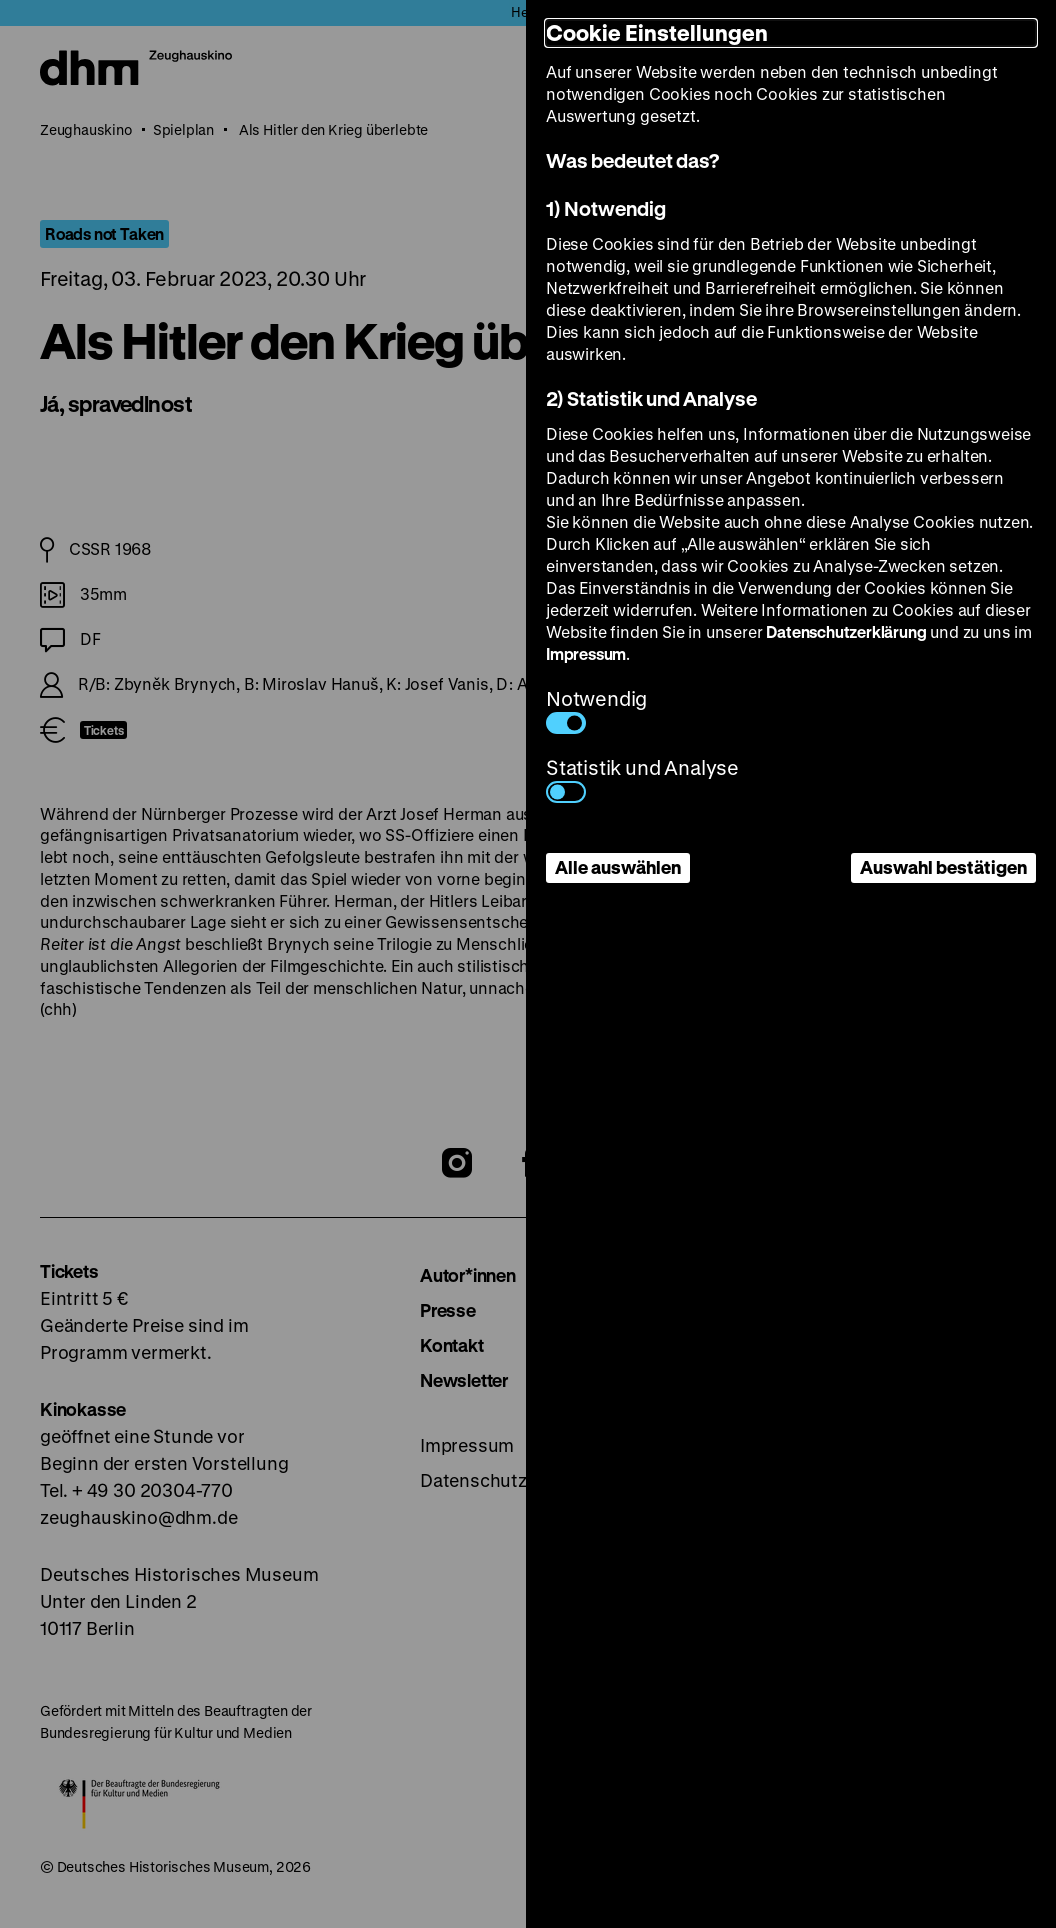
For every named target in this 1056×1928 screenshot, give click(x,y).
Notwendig (596, 709)
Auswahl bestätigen (943, 867)
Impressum (586, 653)
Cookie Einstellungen (657, 32)
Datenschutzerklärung (846, 631)
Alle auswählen (618, 867)
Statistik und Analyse (642, 778)
